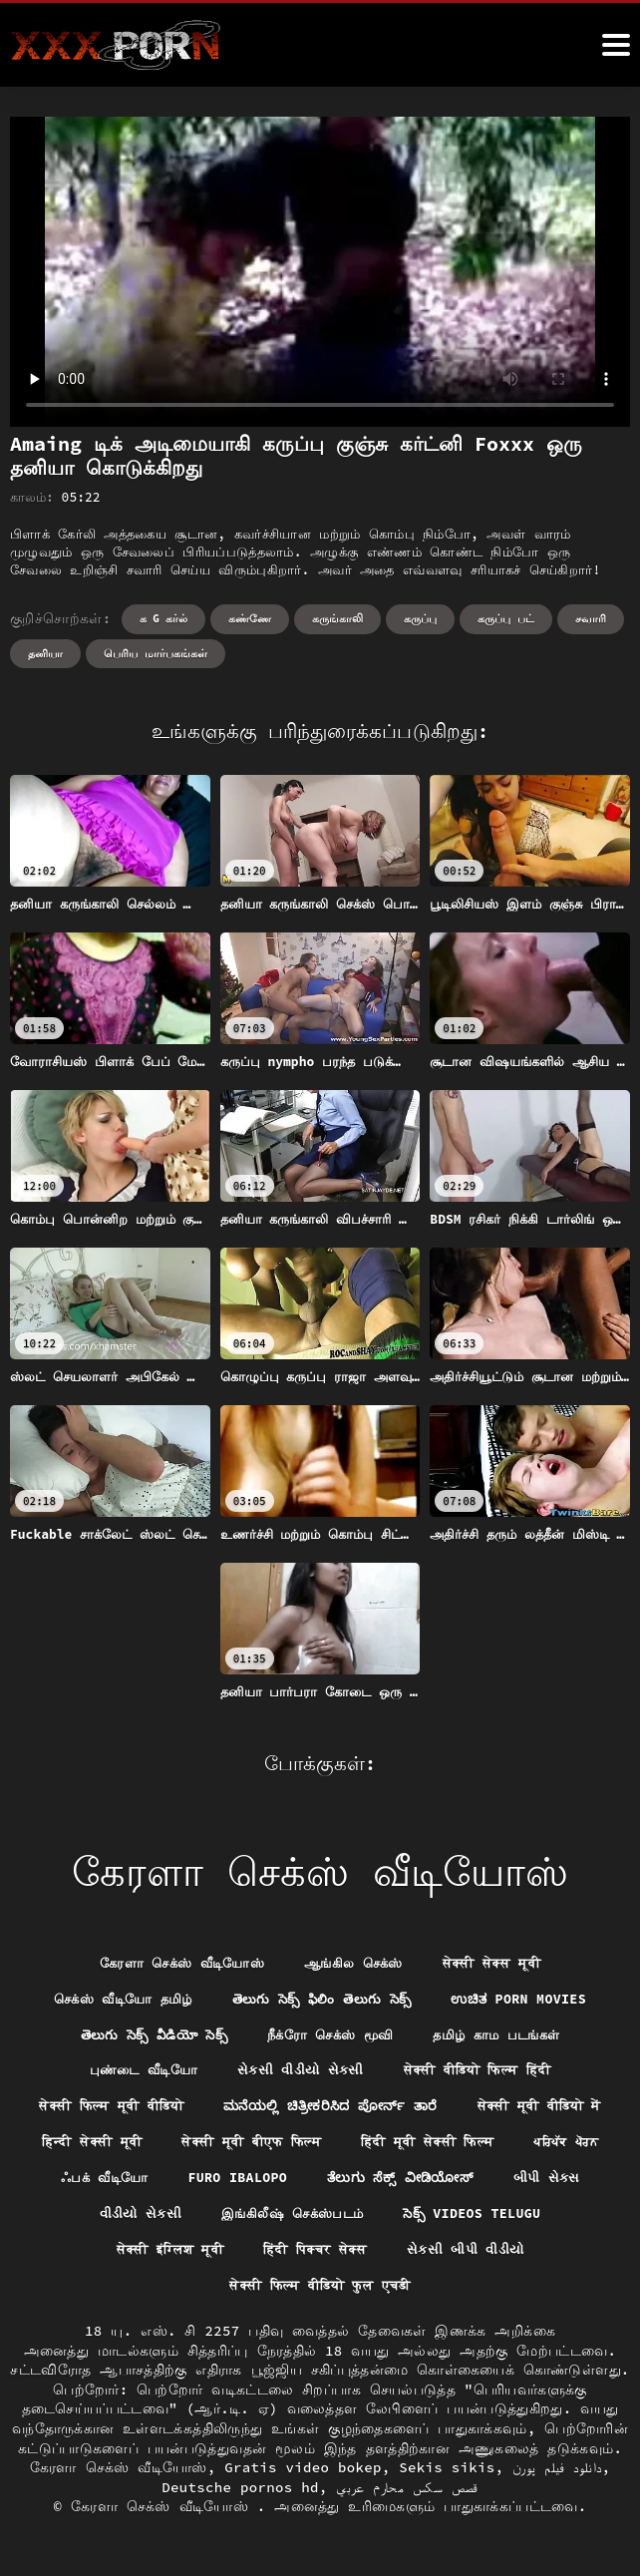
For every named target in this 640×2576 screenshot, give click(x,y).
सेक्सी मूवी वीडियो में (149, 2147)
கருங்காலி (337, 618)
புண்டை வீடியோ (132, 2073)
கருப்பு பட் (506, 618)
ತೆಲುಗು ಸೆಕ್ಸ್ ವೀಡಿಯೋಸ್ (202, 2220)
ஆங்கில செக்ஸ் (356, 1964)
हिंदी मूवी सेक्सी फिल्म (124, 2183)
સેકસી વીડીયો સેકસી (296, 2073)
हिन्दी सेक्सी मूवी (312, 2147)
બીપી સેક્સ (354, 2220)
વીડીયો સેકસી (472, 2220)
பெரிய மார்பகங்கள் (155, 653)
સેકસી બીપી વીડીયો (277, 2294)
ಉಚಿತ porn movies (530, 2000)
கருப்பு (420, 618)
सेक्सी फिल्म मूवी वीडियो (187, 2110)
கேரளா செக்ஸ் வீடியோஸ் (174, 1964)
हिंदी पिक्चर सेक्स (120, 2294)
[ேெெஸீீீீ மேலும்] (616, 45)
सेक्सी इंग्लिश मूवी (509, 2257)
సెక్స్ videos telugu (338, 2257)
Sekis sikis (446, 2476)
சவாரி (590, 618)
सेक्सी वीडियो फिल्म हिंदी (484, 2073)
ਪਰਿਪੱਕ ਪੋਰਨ (273, 2183)
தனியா (45, 653)
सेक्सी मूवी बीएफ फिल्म (483, 2147)
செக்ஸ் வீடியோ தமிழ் (114, 2000)
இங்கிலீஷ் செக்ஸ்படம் (149, 2257)
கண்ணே (249, 618)
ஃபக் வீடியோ (397, 2183)
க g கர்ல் (164, 618)
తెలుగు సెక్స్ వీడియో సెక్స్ (143, 2036)
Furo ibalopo (535, 2183)
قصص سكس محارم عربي (407, 2495)
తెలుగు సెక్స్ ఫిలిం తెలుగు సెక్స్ (324, 2000)
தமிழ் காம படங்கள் (507, 2036)
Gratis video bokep (303, 2476)
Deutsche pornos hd (240, 2495)
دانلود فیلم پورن (556, 2476)
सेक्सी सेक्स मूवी (502, 1964)
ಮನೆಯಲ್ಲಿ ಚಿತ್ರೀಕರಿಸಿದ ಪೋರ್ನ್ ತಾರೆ (419, 2110)
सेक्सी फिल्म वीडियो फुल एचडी (478, 2294)
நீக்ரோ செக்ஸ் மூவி (330, 2036)
